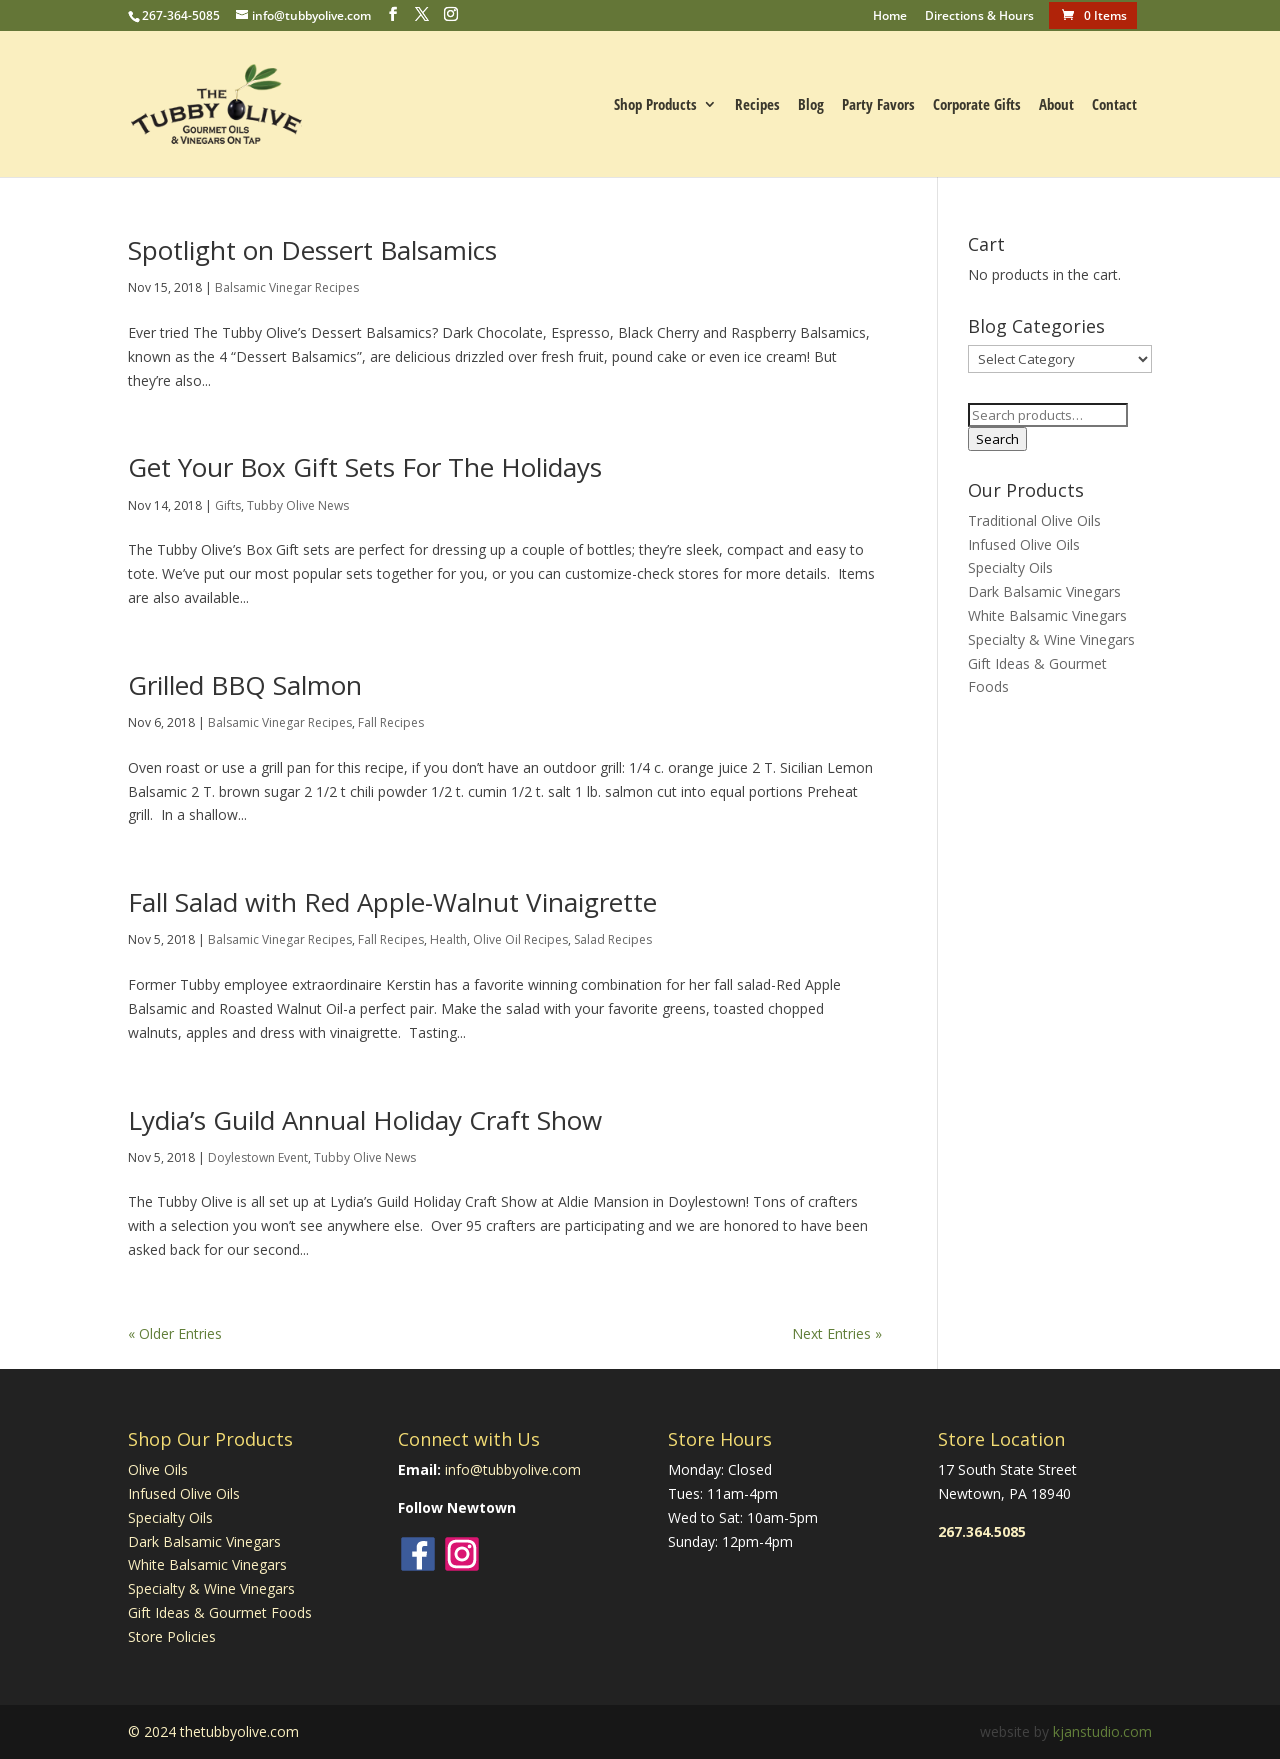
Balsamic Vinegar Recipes (287, 287)
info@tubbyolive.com (513, 1469)
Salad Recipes (613, 939)
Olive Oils (158, 1469)
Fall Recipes (391, 722)
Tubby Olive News (298, 505)
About (1056, 105)
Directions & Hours (979, 17)
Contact (1114, 105)
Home (890, 17)
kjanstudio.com (1102, 1731)
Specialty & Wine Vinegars (1051, 639)
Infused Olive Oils (1024, 544)
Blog (811, 105)
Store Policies (172, 1636)
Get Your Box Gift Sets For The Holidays (365, 467)
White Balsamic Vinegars (1047, 615)
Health (448, 939)
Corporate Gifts (977, 105)
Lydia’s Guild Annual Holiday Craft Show (365, 1120)
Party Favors (878, 105)
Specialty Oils (1010, 567)
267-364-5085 (181, 15)
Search (997, 439)
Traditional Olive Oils (1034, 520)
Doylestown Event (258, 1157)
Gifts (228, 505)
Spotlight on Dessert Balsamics (312, 250)
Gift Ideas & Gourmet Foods (220, 1612)
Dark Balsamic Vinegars (1044, 591)
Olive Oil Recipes (520, 939)
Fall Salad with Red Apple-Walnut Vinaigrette (392, 902)
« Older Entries (175, 1333)
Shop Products (655, 105)
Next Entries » (837, 1333)
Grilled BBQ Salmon (245, 685)
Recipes (757, 105)
